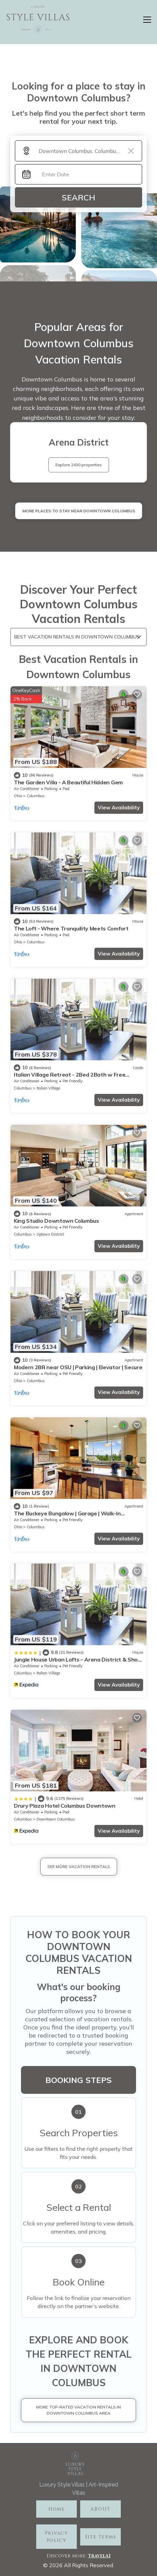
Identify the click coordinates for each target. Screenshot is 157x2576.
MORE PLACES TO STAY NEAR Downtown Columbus (78, 510)
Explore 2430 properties (78, 464)
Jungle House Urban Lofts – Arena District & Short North (78, 1662)
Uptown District (50, 1234)
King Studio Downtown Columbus (56, 1220)
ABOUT (100, 2509)
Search (78, 197)
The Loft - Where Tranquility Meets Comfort (71, 928)
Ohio (18, 795)
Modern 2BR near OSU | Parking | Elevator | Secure (78, 1367)
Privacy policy (56, 2536)
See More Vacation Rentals (78, 1866)
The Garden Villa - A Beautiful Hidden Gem (68, 782)
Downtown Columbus (56, 1819)
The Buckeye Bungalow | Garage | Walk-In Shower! (67, 1516)
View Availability (119, 807)
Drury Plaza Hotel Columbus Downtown (64, 1805)
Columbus (36, 795)
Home (56, 2509)
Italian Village (48, 1088)
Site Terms (100, 2537)
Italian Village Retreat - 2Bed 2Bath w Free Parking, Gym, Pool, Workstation (69, 1077)
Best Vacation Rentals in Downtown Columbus (77, 637)
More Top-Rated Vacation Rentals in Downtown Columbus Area (78, 2410)
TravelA (98, 2556)
